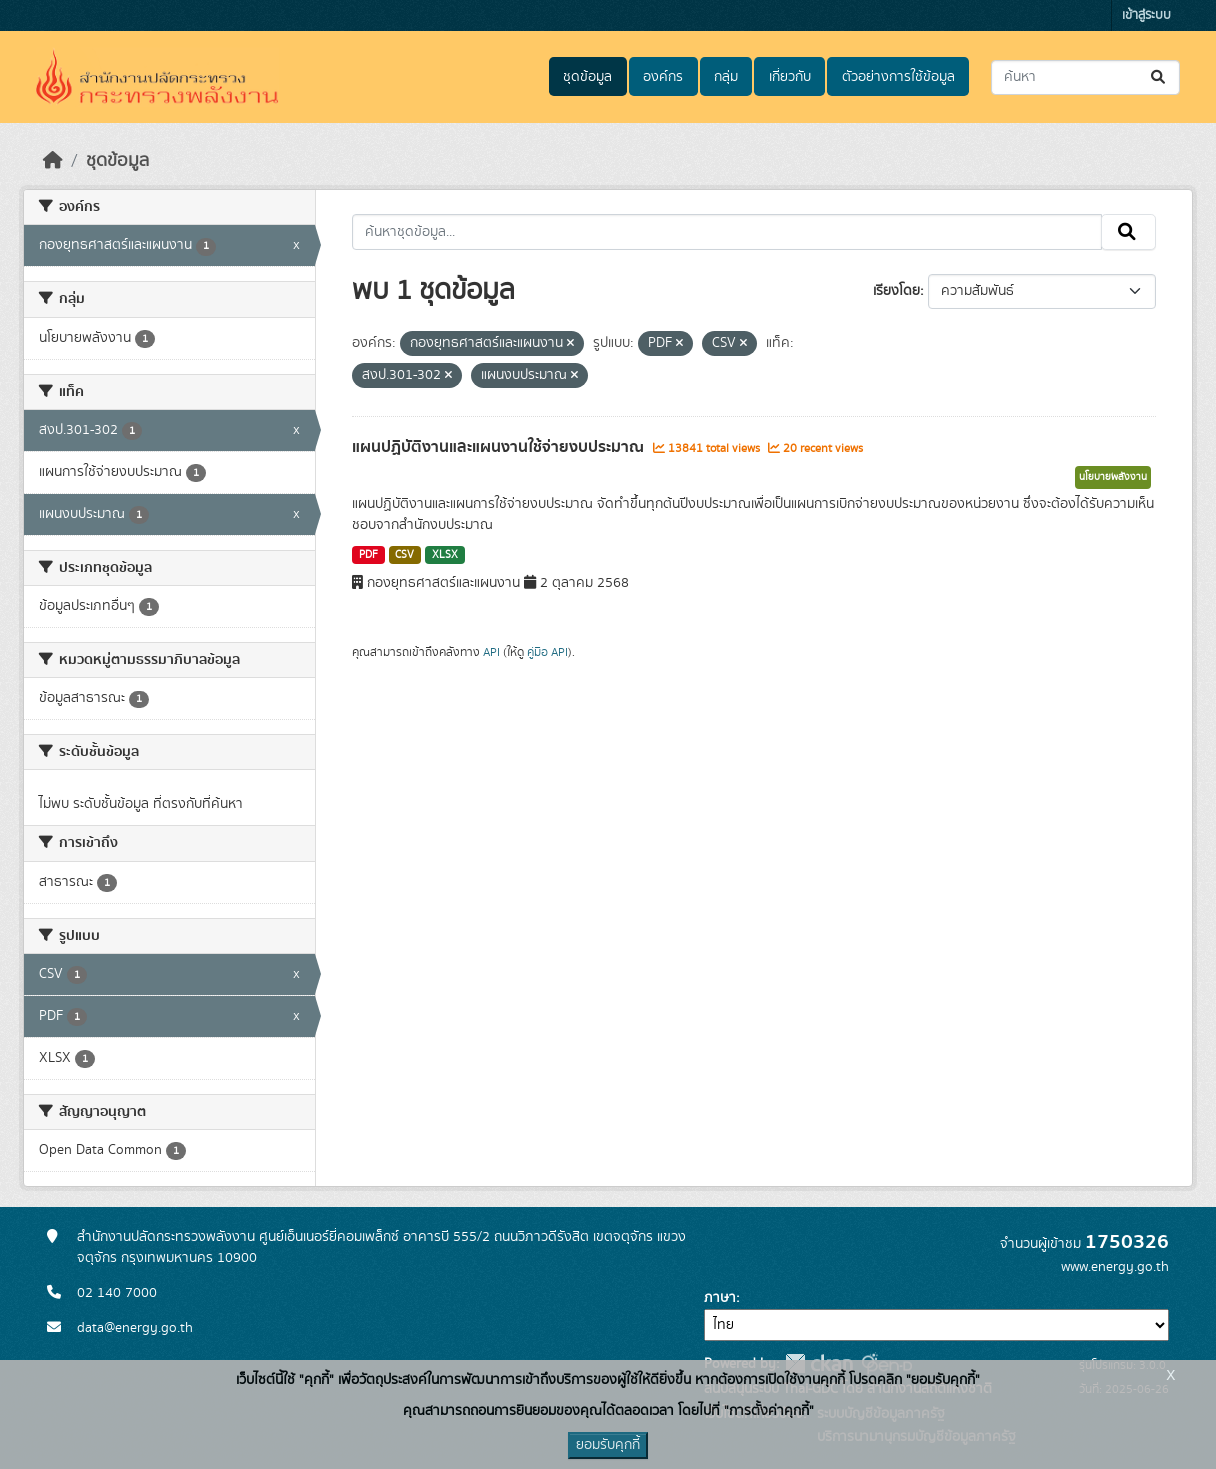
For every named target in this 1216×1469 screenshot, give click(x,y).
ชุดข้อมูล (587, 77)
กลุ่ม (726, 77)
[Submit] (1159, 77)
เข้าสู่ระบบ (1146, 15)
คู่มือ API (547, 652)
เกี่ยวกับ (790, 77)
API (491, 652)
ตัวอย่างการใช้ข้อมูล (898, 77)
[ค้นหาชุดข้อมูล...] (1085, 77)
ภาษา (720, 1298)
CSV (404, 555)
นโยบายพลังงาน (1113, 477)
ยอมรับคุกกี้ (608, 1445)
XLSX (445, 555)
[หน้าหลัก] (53, 161)
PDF (368, 555)
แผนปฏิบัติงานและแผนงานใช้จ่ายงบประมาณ (500, 447)
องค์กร (663, 77)
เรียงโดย (896, 291)
